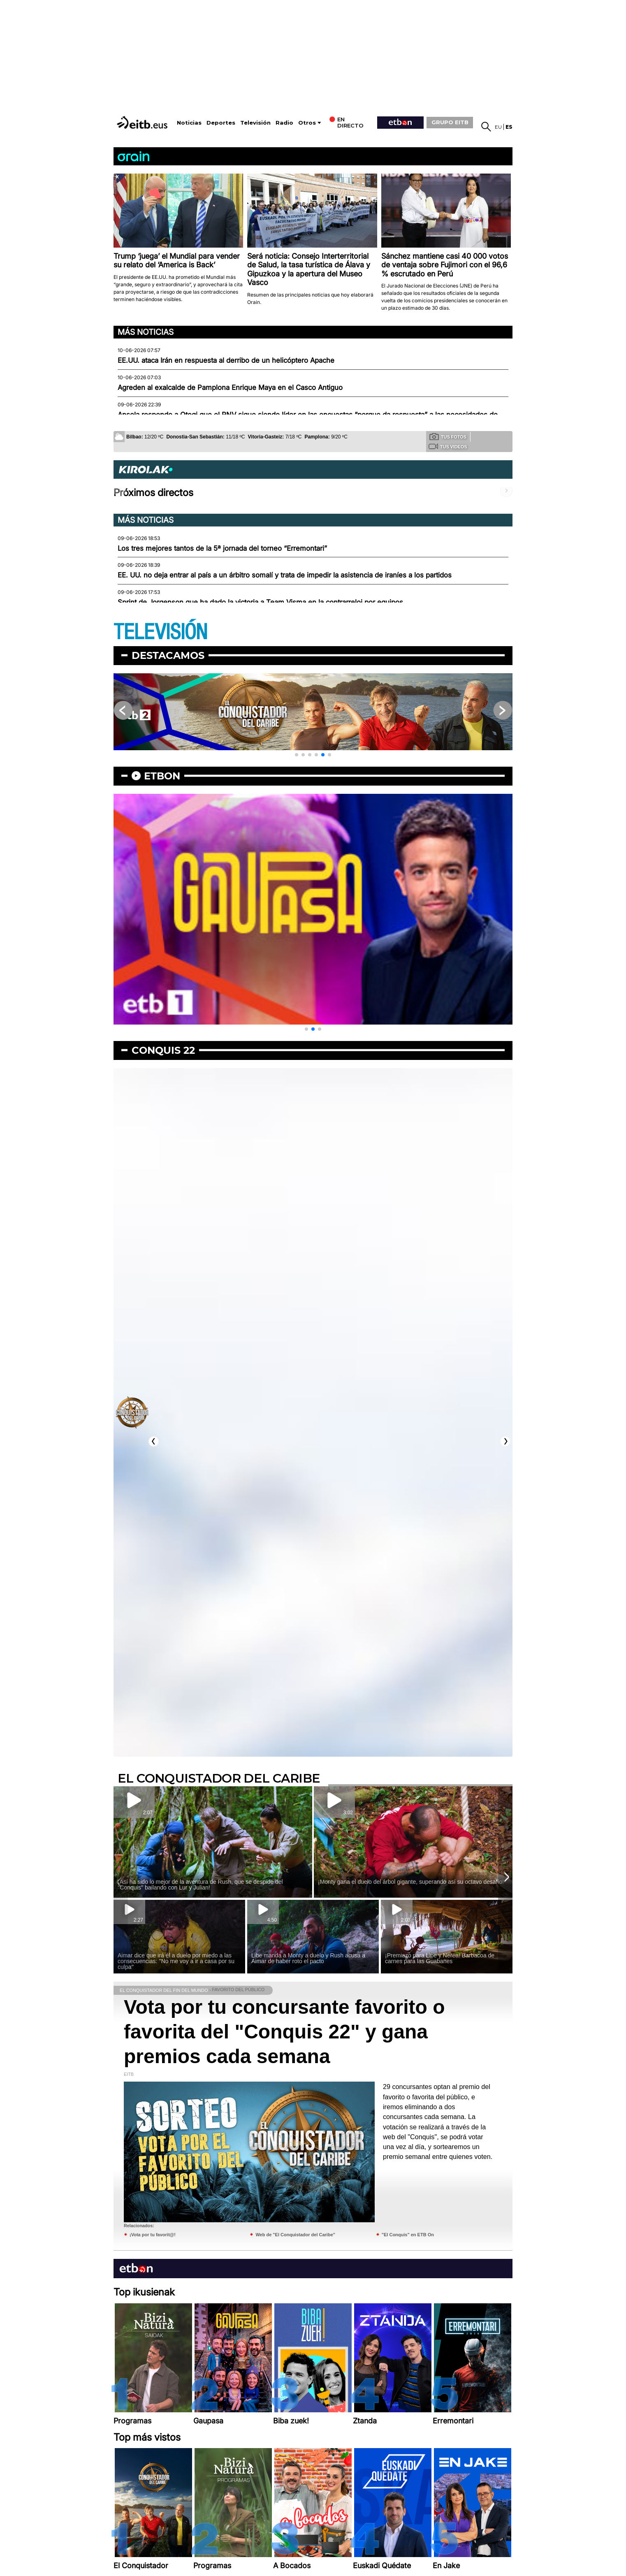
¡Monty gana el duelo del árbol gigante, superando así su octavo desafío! (411, 1881)
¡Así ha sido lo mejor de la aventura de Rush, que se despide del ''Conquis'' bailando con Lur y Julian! (200, 1884)
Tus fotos (447, 436)
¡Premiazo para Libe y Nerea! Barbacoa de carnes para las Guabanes (439, 1958)
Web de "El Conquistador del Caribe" (295, 2234)
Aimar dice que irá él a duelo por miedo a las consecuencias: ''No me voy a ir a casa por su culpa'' (176, 1961)
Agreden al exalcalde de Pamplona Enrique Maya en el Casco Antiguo (230, 387)
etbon (162, 776)
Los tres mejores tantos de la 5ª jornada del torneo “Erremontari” (222, 548)
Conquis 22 (163, 1050)
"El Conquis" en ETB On (408, 2234)
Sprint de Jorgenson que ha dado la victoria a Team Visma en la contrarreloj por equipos (260, 602)
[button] (296, 754)
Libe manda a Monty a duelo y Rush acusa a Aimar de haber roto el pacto (308, 1958)
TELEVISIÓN (160, 632)
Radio (284, 123)
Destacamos (168, 655)
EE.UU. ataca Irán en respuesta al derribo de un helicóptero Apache (226, 360)
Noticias (189, 123)
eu (498, 127)
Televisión (255, 123)
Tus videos (448, 446)
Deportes (220, 123)
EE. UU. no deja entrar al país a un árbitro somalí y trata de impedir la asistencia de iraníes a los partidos (285, 575)
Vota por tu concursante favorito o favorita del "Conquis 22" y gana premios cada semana (284, 2031)
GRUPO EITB (449, 122)
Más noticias (146, 332)
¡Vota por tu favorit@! (153, 2234)
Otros (307, 123)
